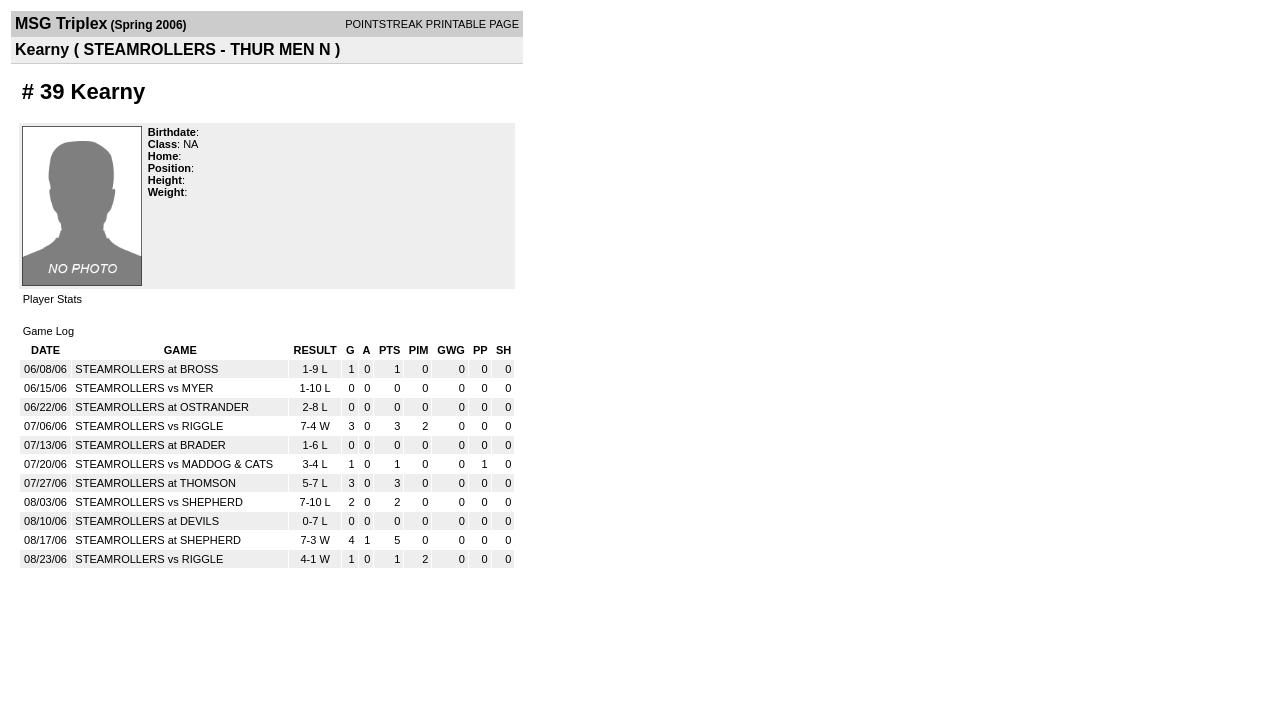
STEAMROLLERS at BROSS (146, 369)
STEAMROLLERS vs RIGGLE (149, 426)
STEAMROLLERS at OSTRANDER (162, 407)
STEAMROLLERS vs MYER (144, 388)
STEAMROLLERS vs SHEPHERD (158, 502)
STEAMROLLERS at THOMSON (155, 483)
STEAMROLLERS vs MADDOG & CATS (174, 464)
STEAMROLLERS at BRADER (150, 445)
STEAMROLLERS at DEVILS (147, 521)
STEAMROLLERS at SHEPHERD (158, 540)
